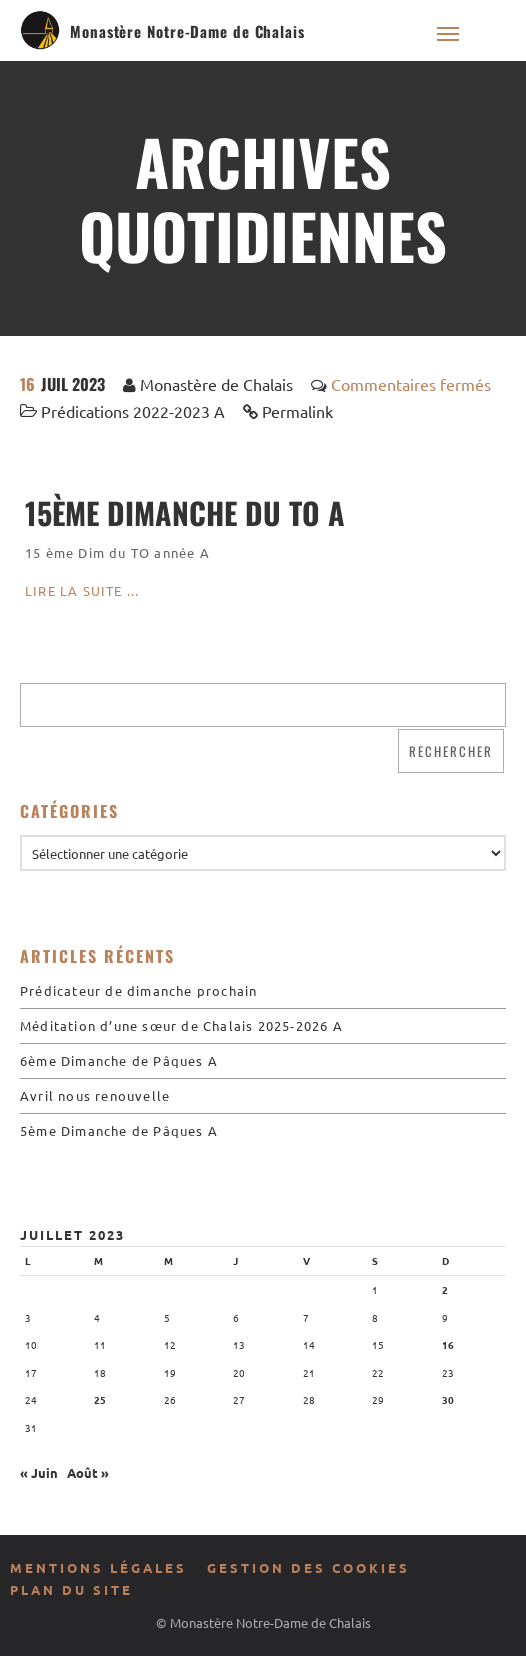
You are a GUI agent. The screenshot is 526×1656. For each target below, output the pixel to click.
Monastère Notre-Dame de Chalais (187, 31)
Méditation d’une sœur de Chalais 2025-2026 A (181, 1025)
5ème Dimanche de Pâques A (119, 1130)
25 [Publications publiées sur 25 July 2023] (100, 1399)
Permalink (297, 411)
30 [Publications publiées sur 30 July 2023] (448, 1399)
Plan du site (71, 1589)
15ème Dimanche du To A (185, 512)
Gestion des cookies (308, 1567)
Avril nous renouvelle (95, 1095)
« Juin (39, 1472)
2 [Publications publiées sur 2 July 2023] (445, 1289)
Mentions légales (98, 1567)
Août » (88, 1472)
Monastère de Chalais (216, 384)
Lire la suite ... (82, 590)
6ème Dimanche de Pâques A (119, 1060)
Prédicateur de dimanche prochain (138, 990)
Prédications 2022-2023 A (133, 411)
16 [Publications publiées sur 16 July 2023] (448, 1344)
